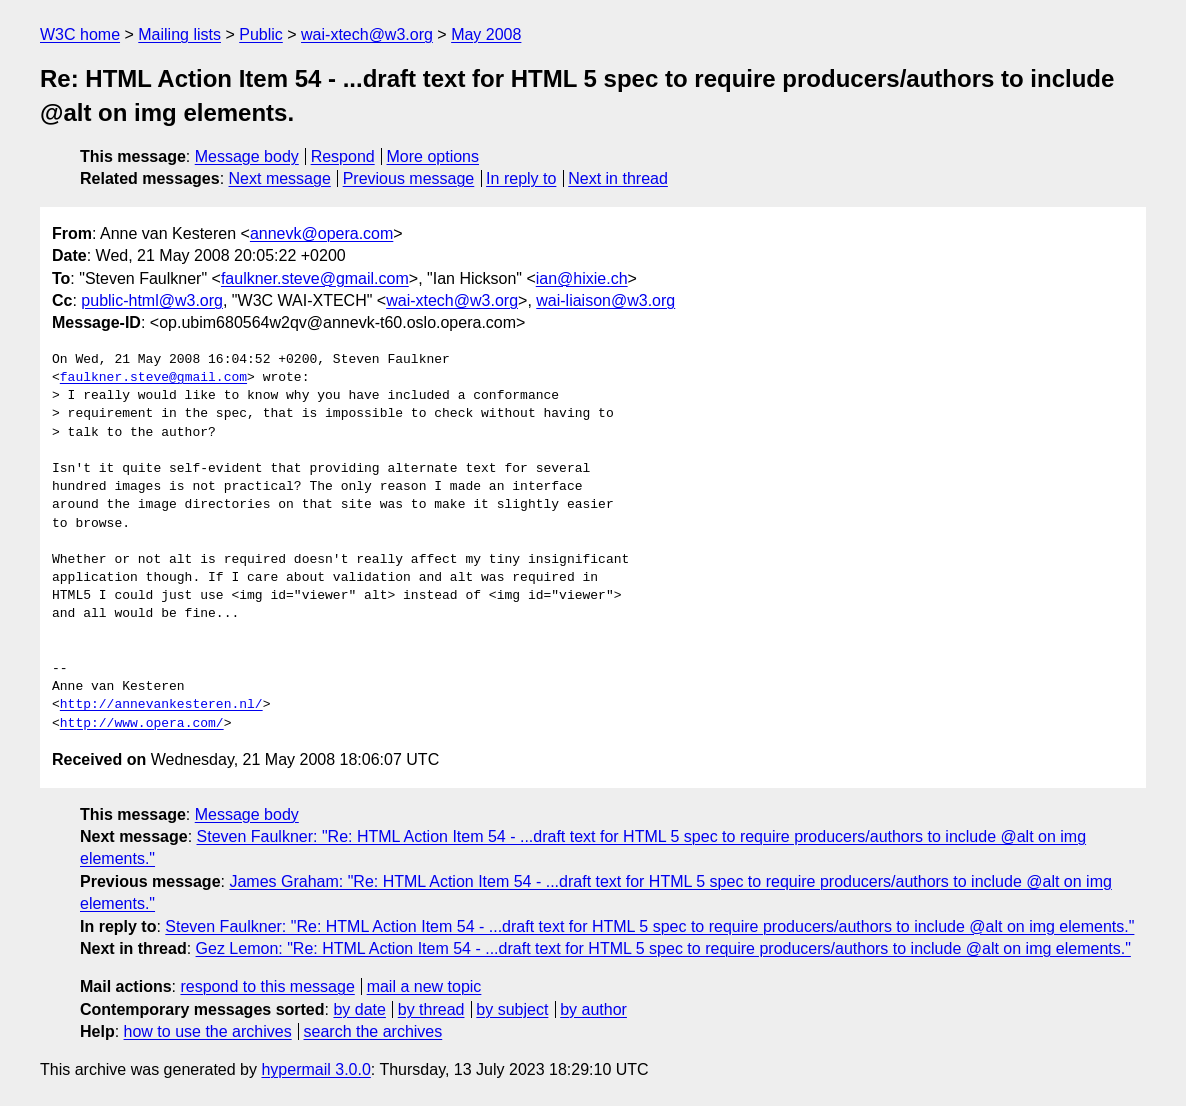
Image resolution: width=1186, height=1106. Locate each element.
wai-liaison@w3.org (605, 300)
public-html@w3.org (152, 300)
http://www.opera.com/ (142, 724)
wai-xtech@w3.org (367, 34)
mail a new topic (424, 986)
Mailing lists (179, 34)
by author (593, 1009)
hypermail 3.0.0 (315, 1069)
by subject (512, 1009)
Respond (343, 156)
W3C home (80, 34)
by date (359, 1009)
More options (433, 156)
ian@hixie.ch (582, 278)
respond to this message (267, 986)
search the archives (373, 1031)
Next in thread (618, 178)
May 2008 (486, 34)
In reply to (521, 178)
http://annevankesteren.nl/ (161, 705)
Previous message (409, 178)
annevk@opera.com (321, 233)
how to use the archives (208, 1031)
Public (261, 34)
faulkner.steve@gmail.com (315, 278)
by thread (431, 1009)
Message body (247, 156)
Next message (280, 178)
